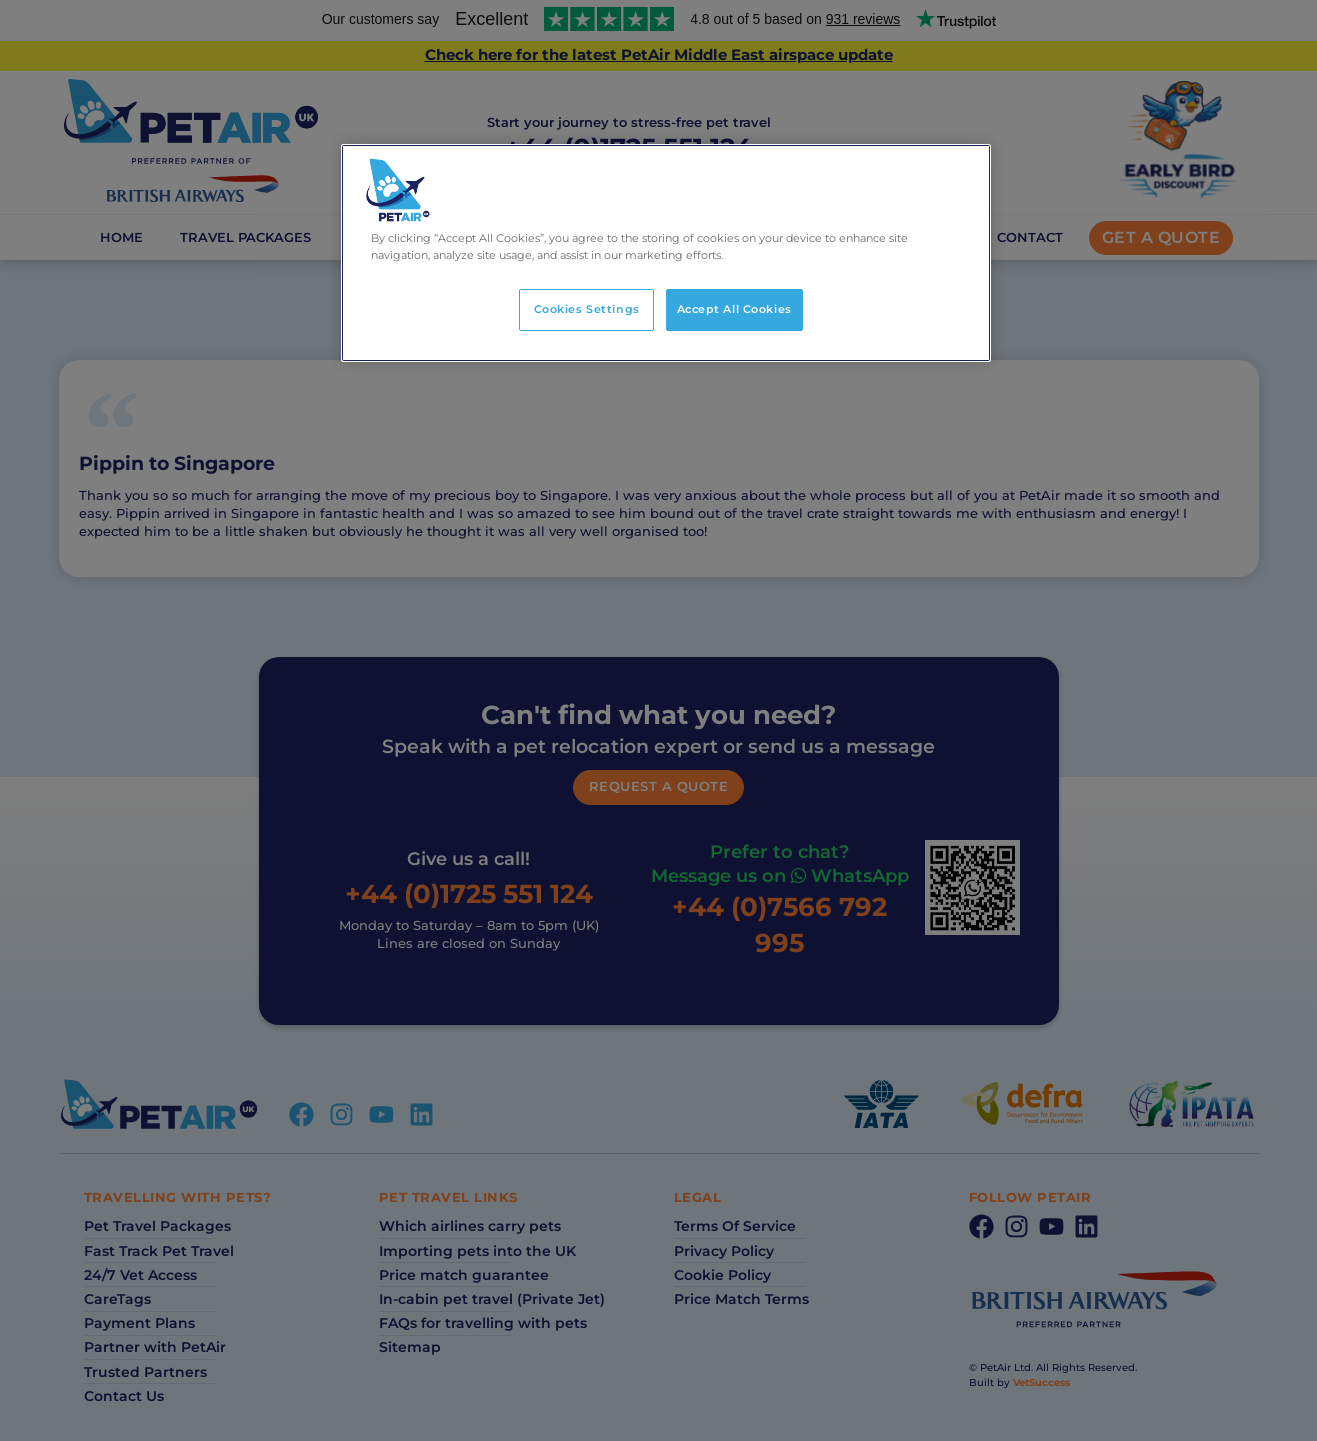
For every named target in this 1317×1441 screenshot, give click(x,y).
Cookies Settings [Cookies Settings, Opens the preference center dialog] (587, 309)
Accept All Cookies (734, 309)
